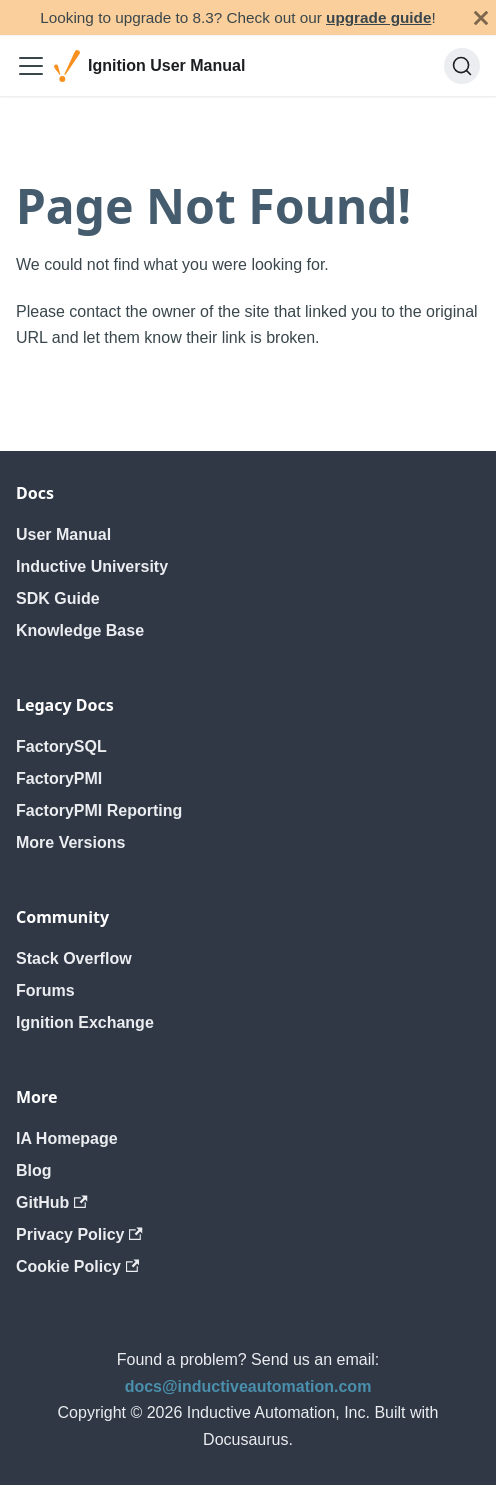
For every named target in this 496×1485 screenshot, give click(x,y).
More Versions (70, 842)
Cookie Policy (77, 1266)
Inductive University (92, 566)
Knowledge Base (80, 630)
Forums (45, 990)
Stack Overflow (74, 958)
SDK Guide (58, 598)
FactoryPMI (59, 778)
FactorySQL (61, 746)
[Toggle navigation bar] (31, 66)
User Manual (63, 534)
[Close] (481, 17)
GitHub (52, 1202)
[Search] (462, 66)
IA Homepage (67, 1138)
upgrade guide (378, 17)
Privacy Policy (79, 1234)
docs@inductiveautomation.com (248, 1386)
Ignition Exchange (85, 1022)
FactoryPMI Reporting (99, 810)
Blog (34, 1170)
